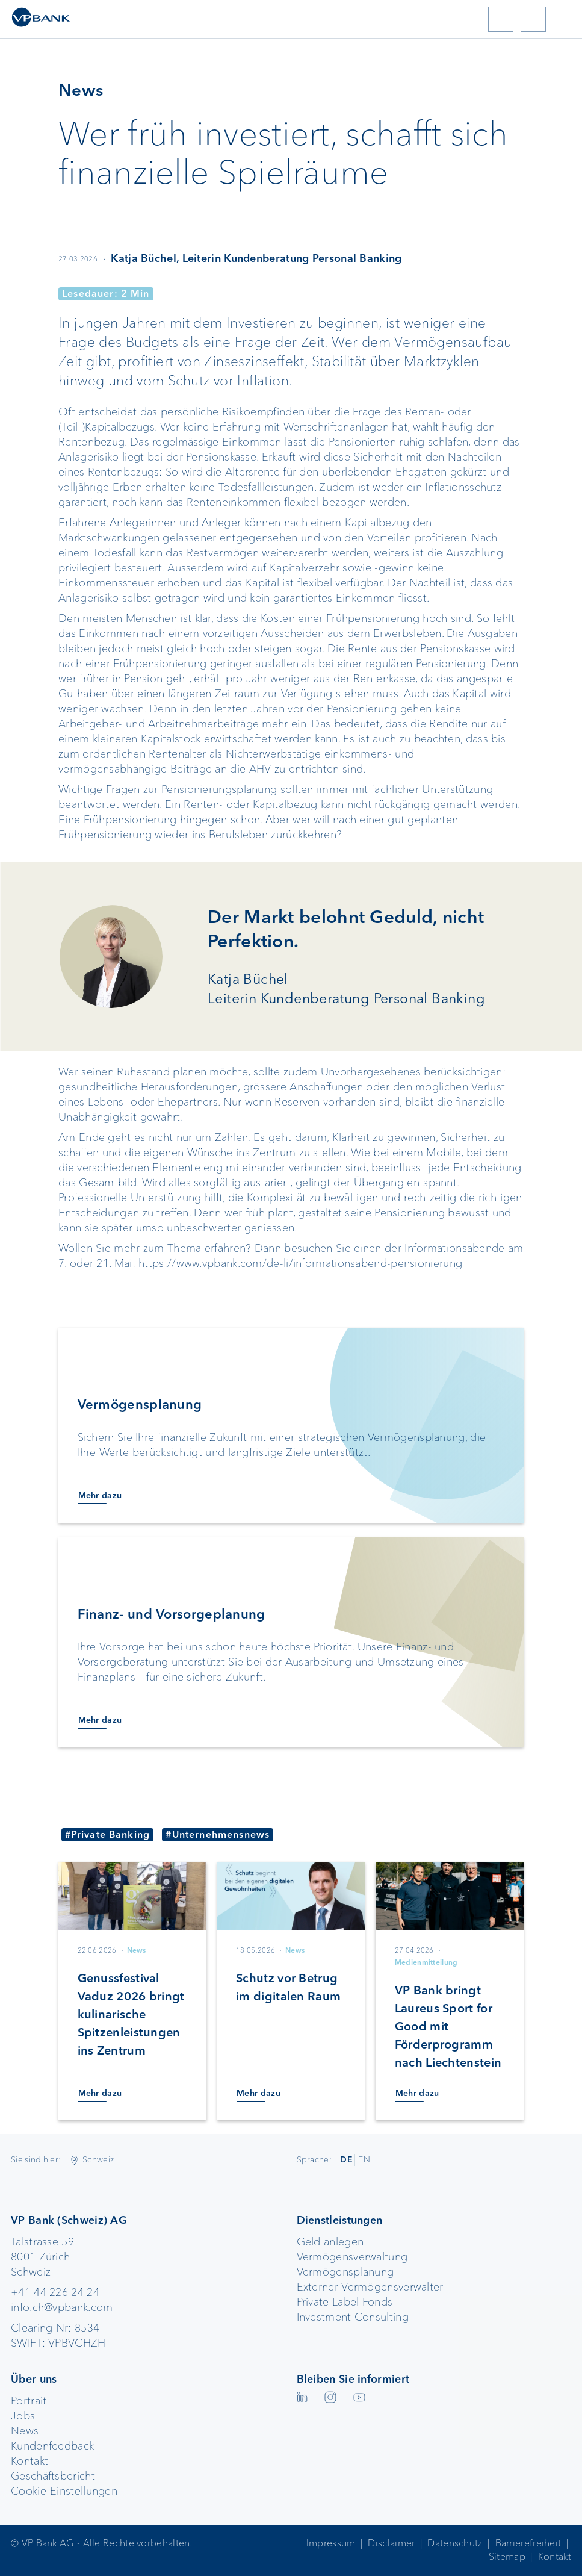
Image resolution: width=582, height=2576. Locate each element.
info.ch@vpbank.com (62, 2307)
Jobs (23, 2415)
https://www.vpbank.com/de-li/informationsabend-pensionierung (300, 1263)
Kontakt (29, 2461)
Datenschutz (454, 2543)
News (25, 2431)
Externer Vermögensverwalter (370, 2287)
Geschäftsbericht (53, 2476)
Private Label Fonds (345, 2302)
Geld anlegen (330, 2241)
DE (346, 2159)
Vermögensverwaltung (352, 2256)
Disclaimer (391, 2543)
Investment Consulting (353, 2317)
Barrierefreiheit (528, 2543)
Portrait (28, 2400)
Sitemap (507, 2556)
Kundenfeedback (52, 2446)
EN (364, 2159)
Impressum (331, 2543)
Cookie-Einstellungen (64, 2491)
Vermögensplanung (345, 2272)
